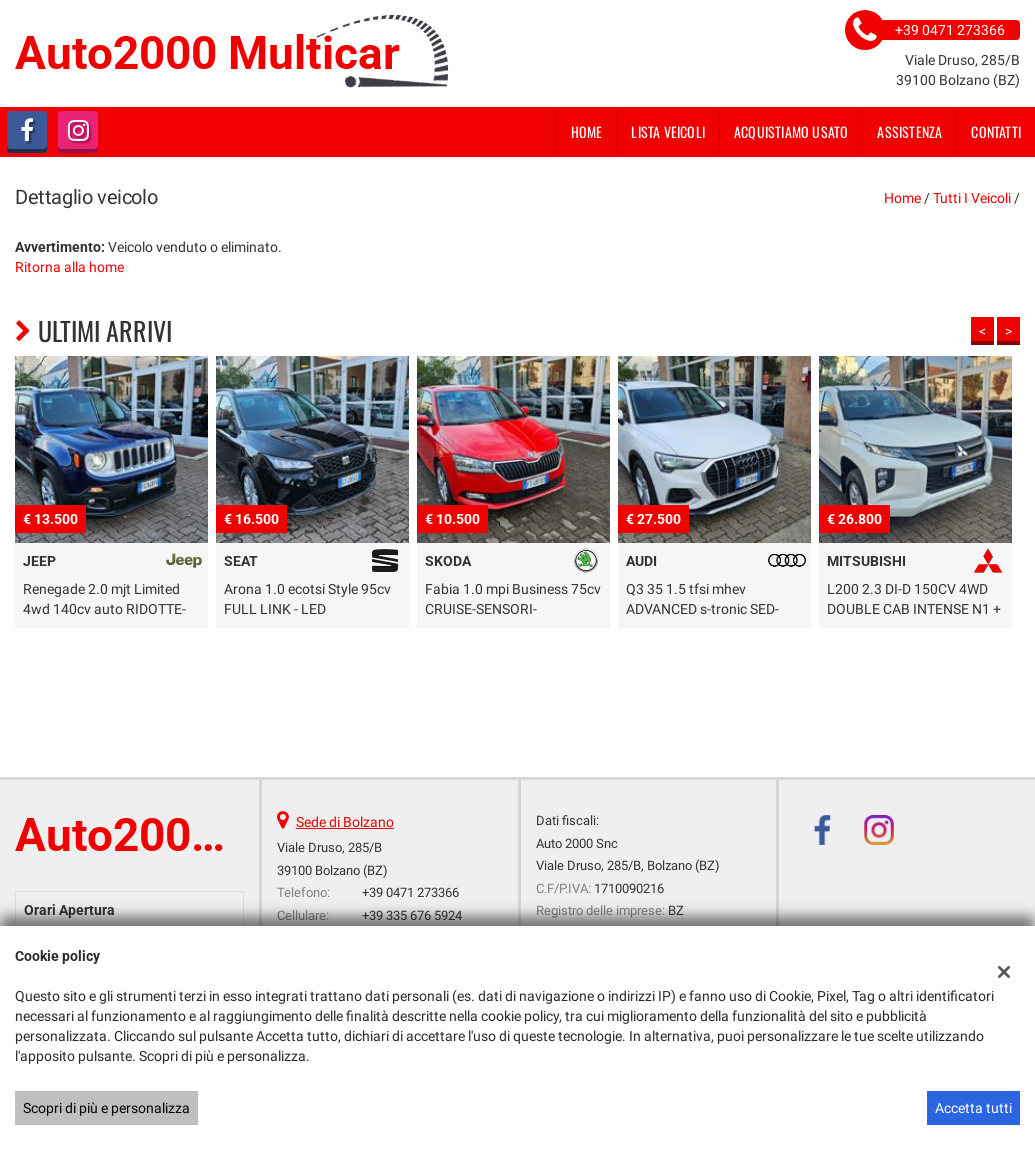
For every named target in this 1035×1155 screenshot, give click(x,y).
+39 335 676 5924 (412, 915)
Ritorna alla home (69, 267)
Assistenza (909, 131)
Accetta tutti (973, 1108)
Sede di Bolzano (345, 822)
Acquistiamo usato (791, 131)
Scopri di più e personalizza (106, 1108)
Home (587, 131)
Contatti (996, 131)
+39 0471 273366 (410, 892)
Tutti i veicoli (972, 198)
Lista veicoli (668, 131)
